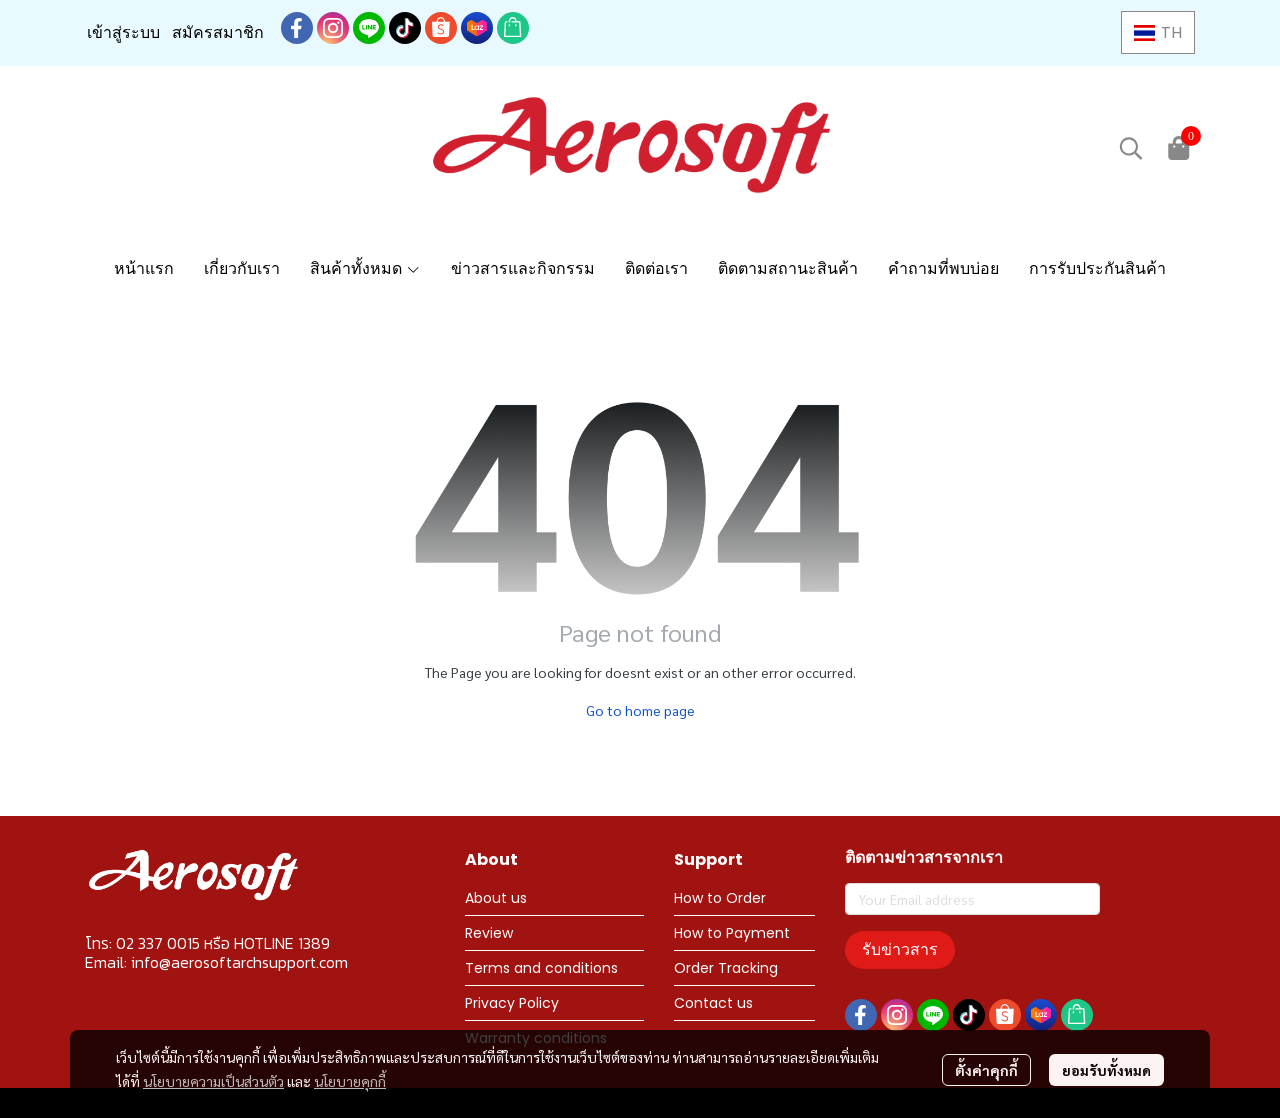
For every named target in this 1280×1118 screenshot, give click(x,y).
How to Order (720, 898)
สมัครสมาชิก (218, 32)
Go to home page (640, 710)
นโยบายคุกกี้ (350, 1081)
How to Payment (732, 933)
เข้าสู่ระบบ (123, 32)
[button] (1158, 32)
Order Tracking (726, 968)
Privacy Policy (512, 1003)
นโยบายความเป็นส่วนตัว (213, 1081)
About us (496, 898)
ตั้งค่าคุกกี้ (986, 1070)
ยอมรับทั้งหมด (1106, 1070)
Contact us (713, 1003)
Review (489, 933)
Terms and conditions (541, 968)
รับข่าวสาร (900, 949)
